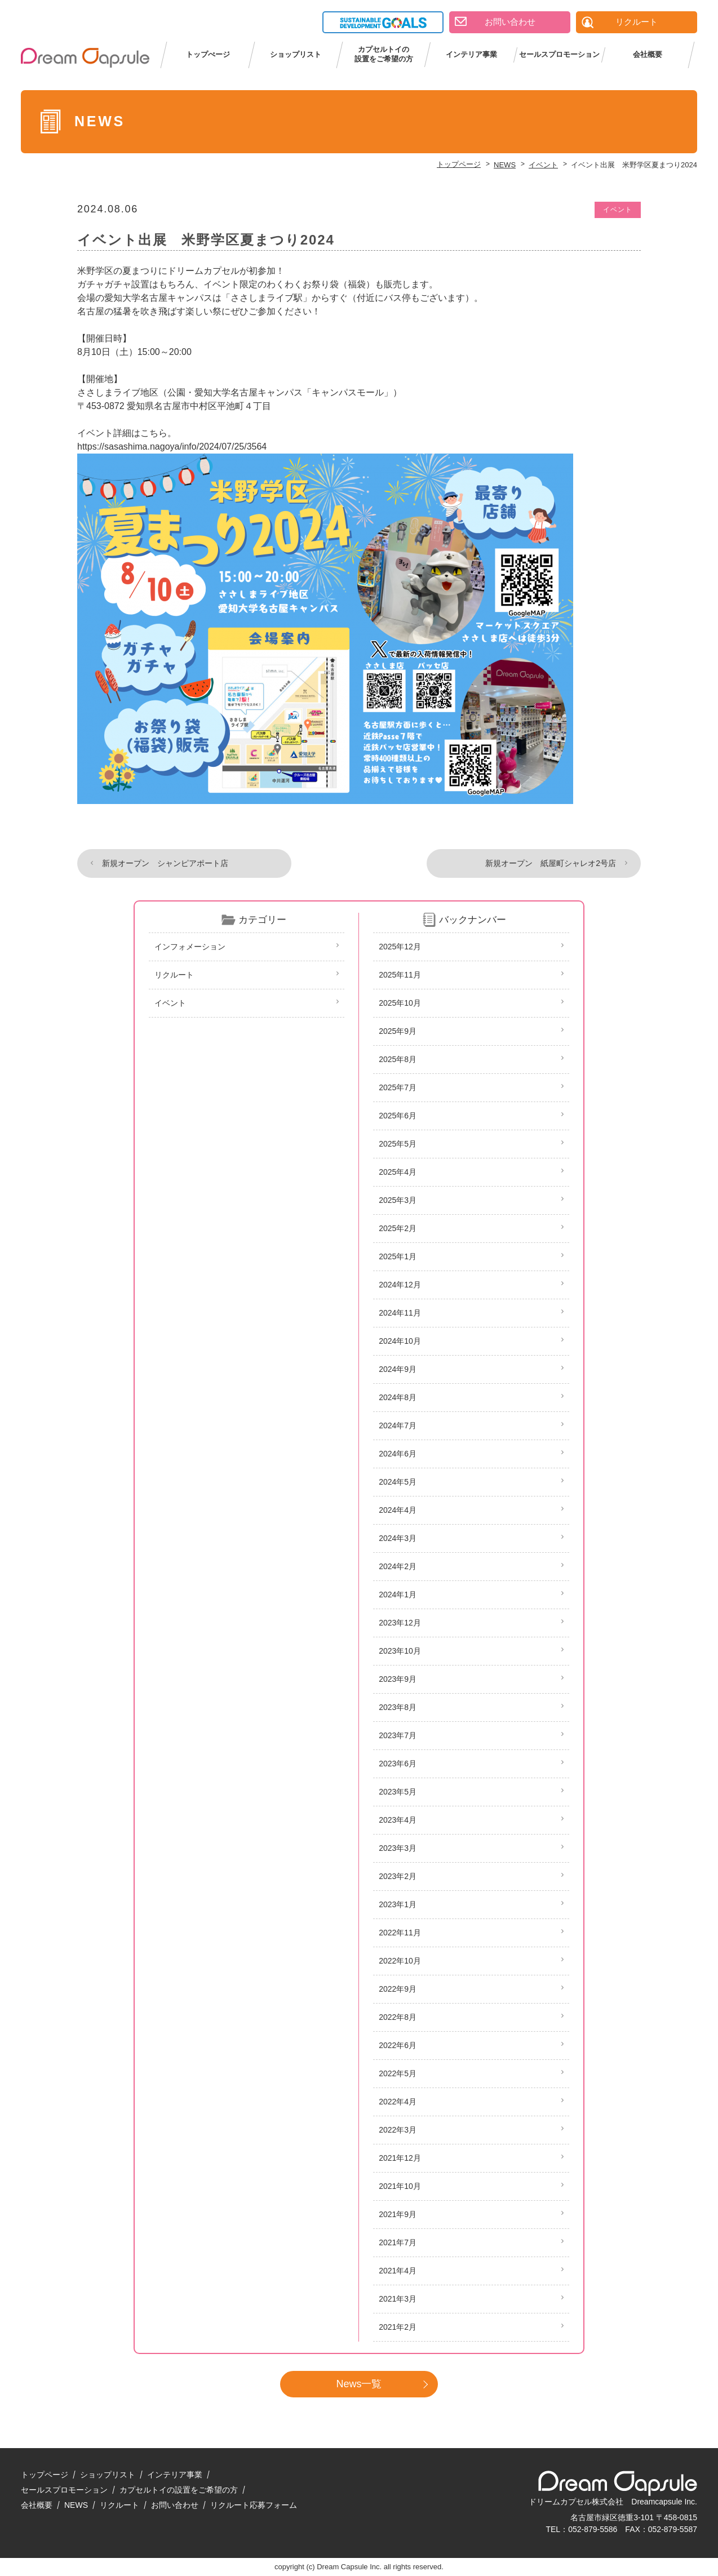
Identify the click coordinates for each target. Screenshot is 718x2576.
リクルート (174, 974)
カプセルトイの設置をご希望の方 (383, 54)
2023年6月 (397, 1763)
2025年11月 (400, 974)
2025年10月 (400, 1002)
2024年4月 (397, 1509)
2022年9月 (397, 1988)
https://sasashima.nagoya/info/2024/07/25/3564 (172, 446)
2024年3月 (397, 1538)
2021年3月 (397, 2298)
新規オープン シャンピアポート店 (165, 863)
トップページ (44, 2475)
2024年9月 (397, 1369)
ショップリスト (295, 54)
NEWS (76, 2505)
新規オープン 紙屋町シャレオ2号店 (550, 863)
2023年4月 (397, 1819)
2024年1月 (397, 1594)
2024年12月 (400, 1284)
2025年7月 (397, 1087)
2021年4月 (397, 2270)
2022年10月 (400, 1960)
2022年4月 (397, 2101)
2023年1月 (397, 1904)
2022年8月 (397, 2017)
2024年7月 (397, 1425)
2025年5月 (397, 1143)
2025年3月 (397, 1200)
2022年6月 (397, 2045)
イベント (617, 210)
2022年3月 (397, 2129)
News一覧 (359, 2384)
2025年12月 (400, 946)
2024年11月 (400, 1312)
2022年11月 (400, 1932)
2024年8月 (397, 1397)
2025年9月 (397, 1031)
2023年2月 (397, 1876)
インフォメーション (189, 946)
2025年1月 (397, 1256)
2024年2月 (397, 1566)
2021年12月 (400, 2157)
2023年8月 (397, 1707)
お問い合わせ (174, 2505)
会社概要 (647, 54)
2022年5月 (397, 2073)
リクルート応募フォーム (253, 2505)
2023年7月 (397, 1735)
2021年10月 (400, 2186)
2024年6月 (397, 1453)
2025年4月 (397, 1171)
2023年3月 (397, 1848)
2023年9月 (397, 1679)
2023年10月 (400, 1650)
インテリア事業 (471, 54)
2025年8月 (397, 1059)
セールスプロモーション (559, 54)
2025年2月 (397, 1228)
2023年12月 (400, 1622)
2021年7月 (397, 2242)
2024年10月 (400, 1340)
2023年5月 (397, 1791)
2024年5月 (397, 1481)
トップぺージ (208, 54)
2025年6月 (397, 1115)
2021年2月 (397, 2326)
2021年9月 (397, 2214)
